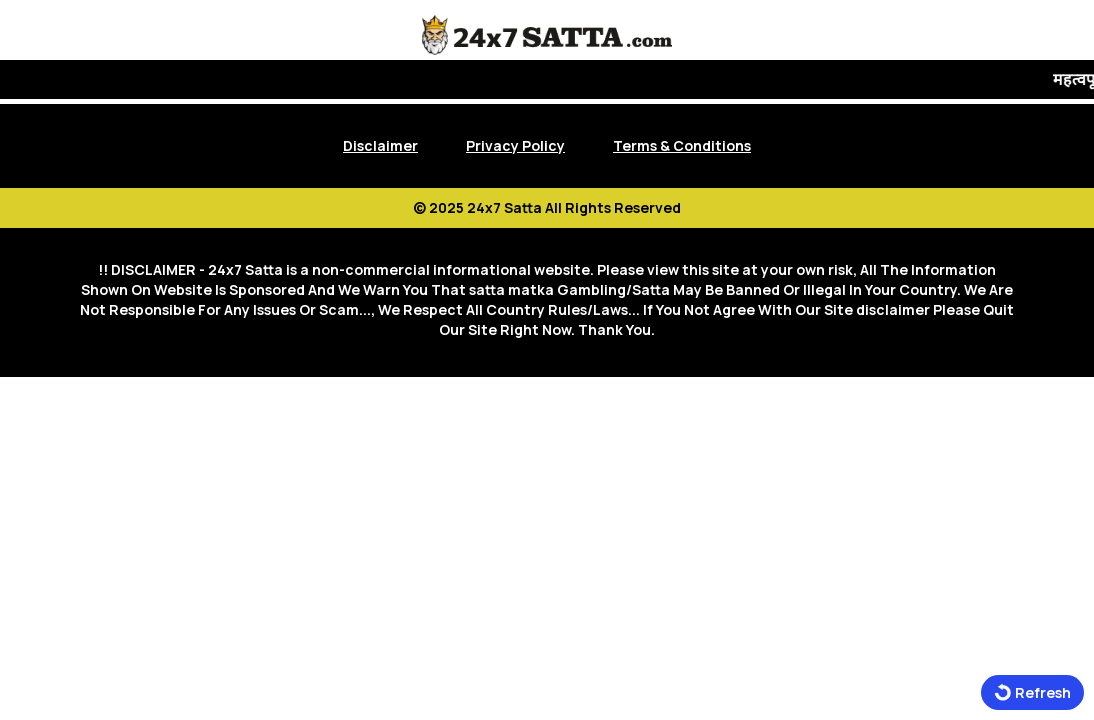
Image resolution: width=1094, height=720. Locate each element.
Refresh (1032, 692)
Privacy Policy (515, 145)
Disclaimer (380, 145)
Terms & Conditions (682, 145)
